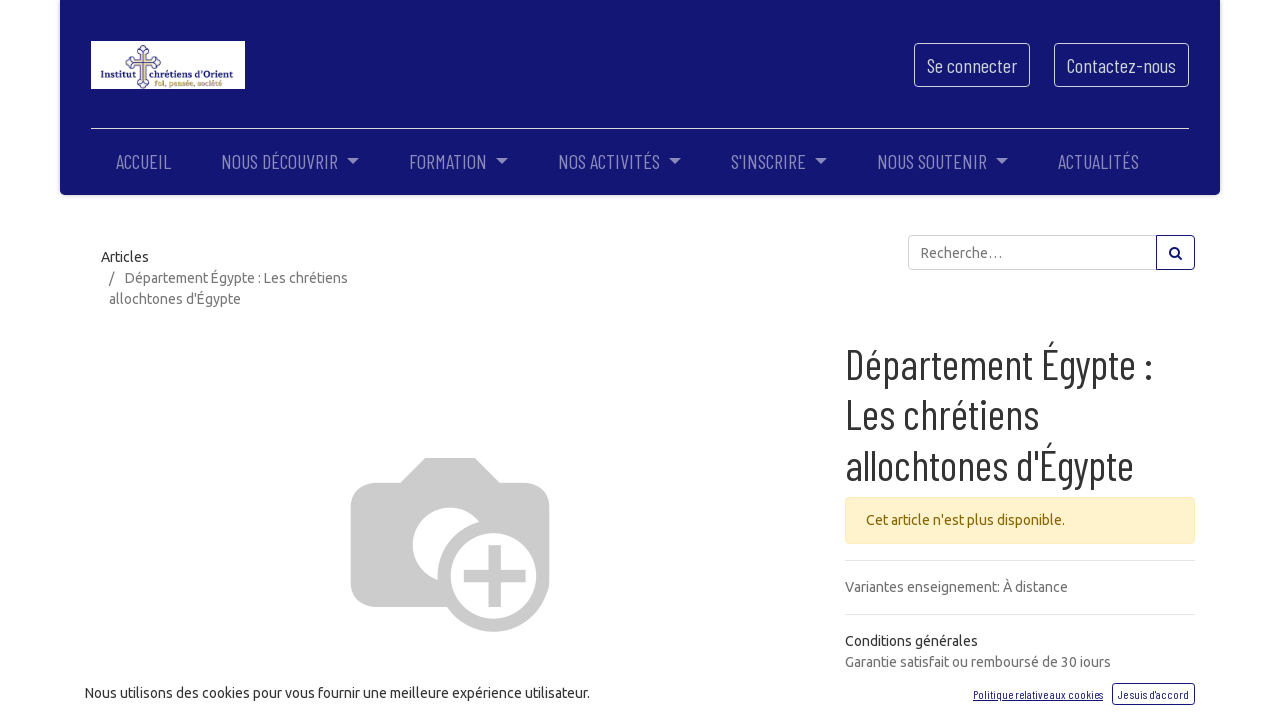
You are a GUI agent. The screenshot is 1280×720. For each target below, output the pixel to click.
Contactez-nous (1121, 65)
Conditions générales (911, 641)
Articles (125, 257)
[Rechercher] (1175, 252)
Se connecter (972, 65)
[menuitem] (143, 161)
